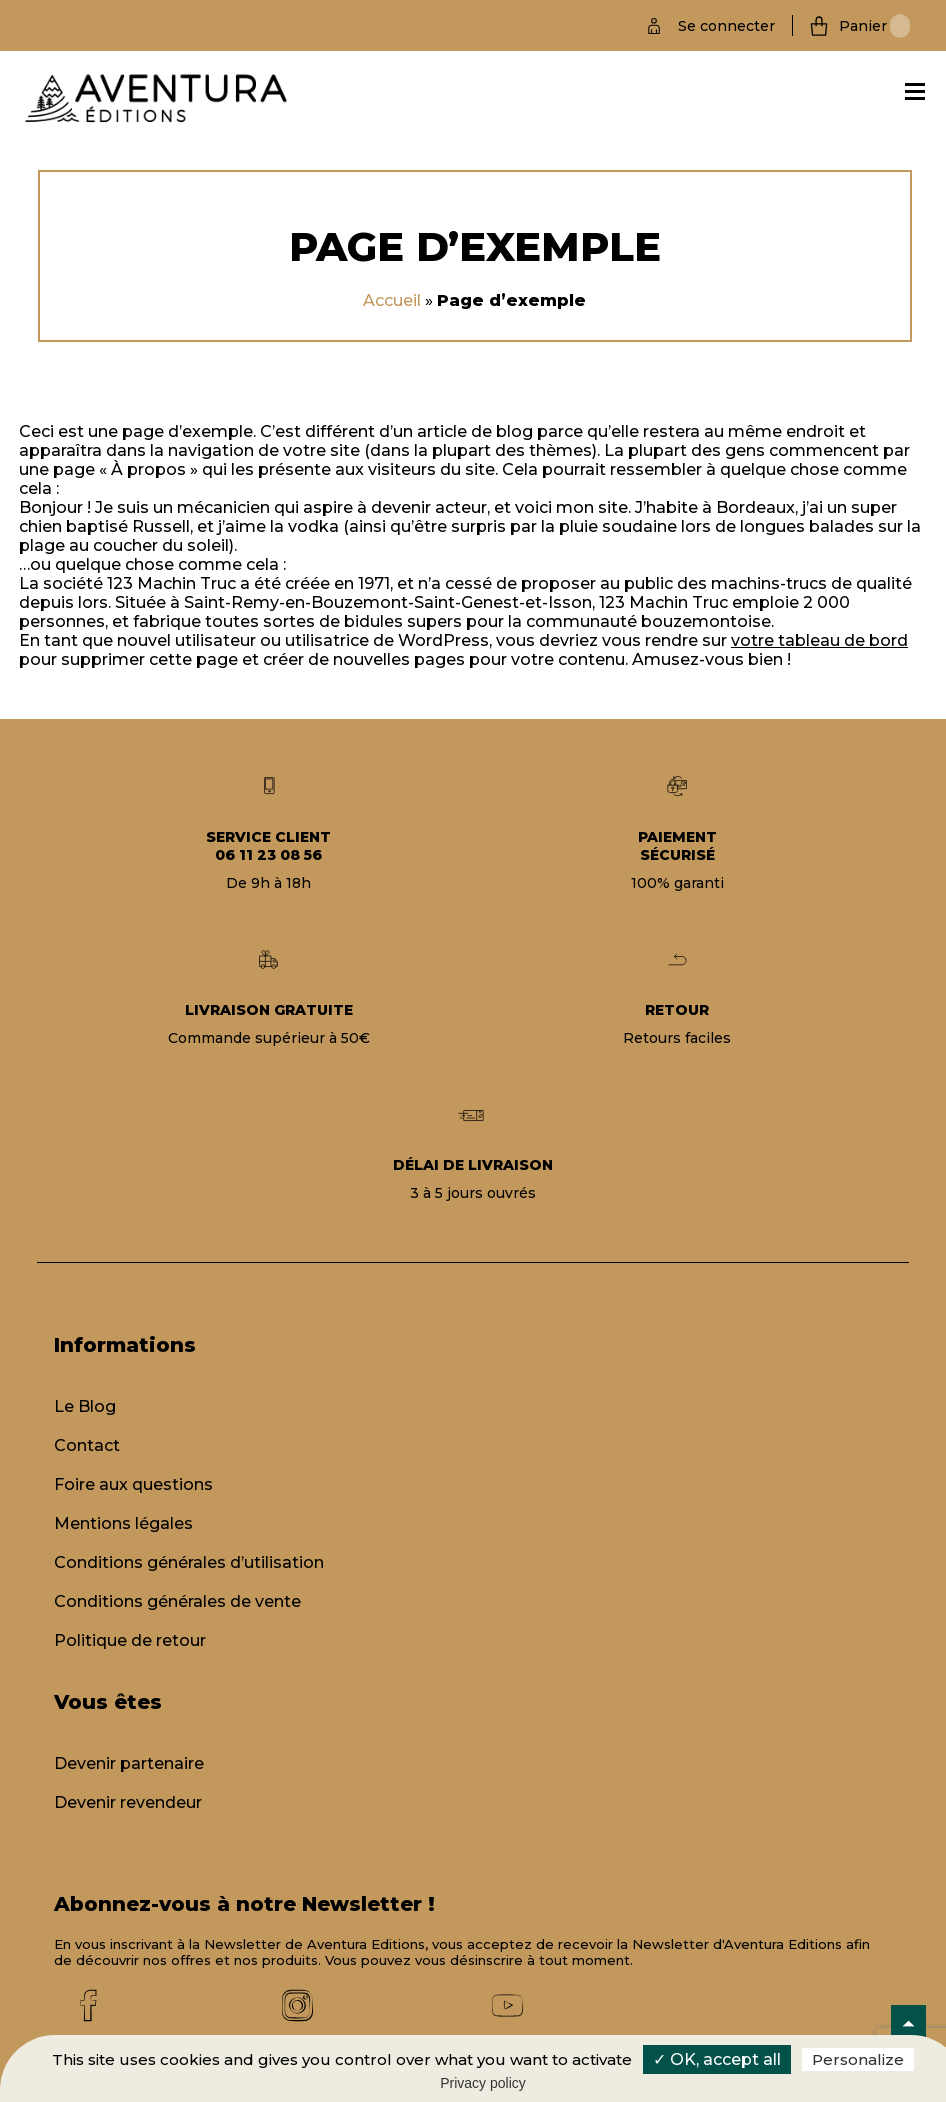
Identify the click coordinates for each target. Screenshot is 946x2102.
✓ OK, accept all (717, 2059)
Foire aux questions (133, 1484)
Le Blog (85, 1406)
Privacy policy (483, 2083)
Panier (874, 26)
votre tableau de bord (819, 640)
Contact (87, 1445)
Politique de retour (130, 1640)
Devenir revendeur (128, 1802)
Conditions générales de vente (177, 1601)
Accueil (392, 300)
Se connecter (726, 26)
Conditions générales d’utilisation (189, 1562)
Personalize (858, 2059)
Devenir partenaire (129, 1763)
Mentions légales (123, 1523)
